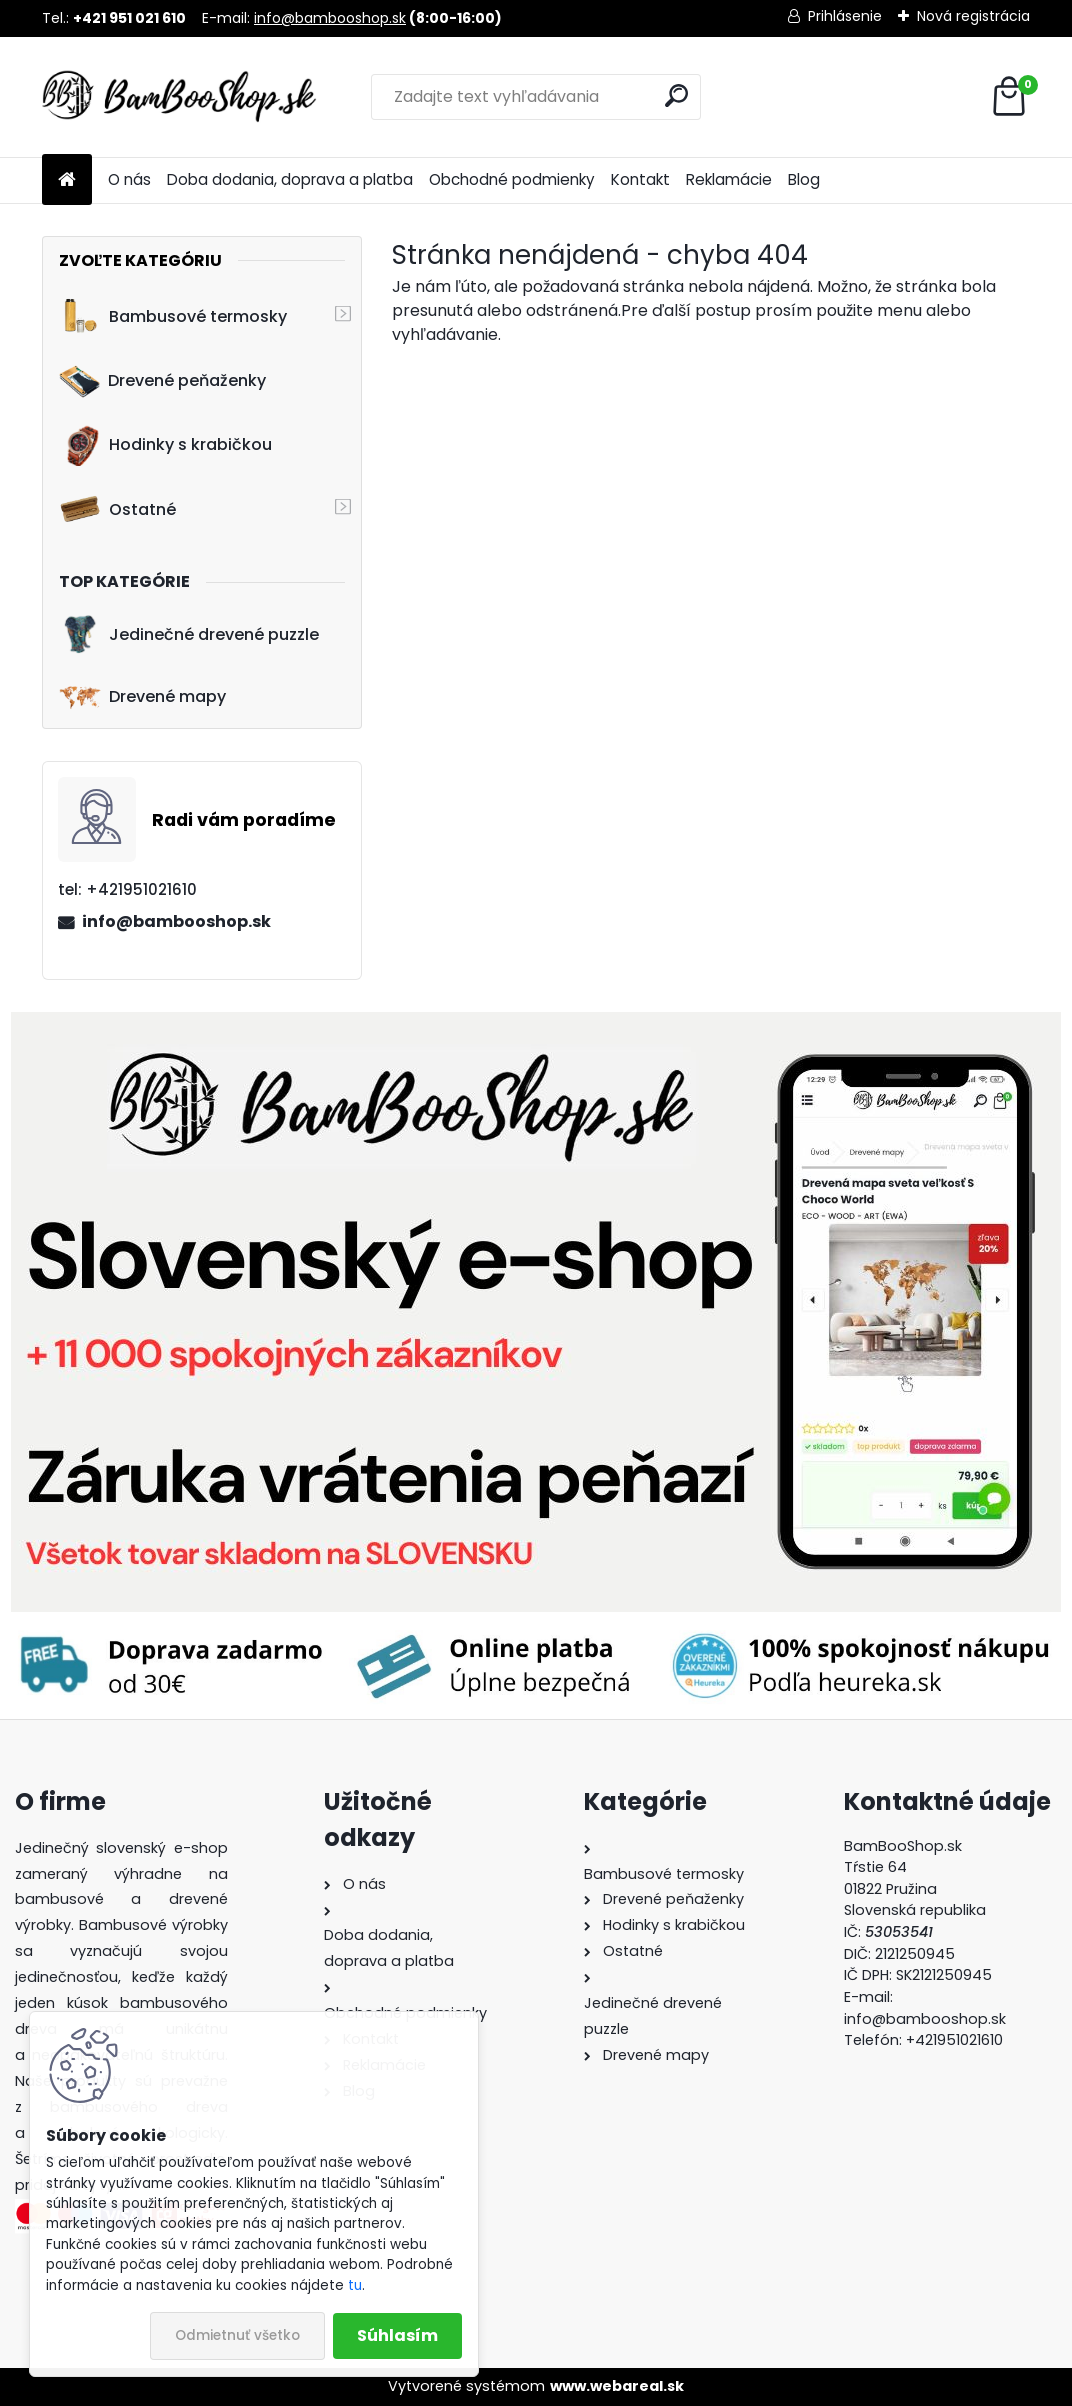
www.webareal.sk (617, 2386)
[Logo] (179, 97)
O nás (129, 179)
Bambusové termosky (173, 316)
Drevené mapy (142, 697)
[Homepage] (67, 180)
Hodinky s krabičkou (165, 445)
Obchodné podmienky (512, 179)
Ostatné (117, 509)
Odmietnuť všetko (237, 2335)
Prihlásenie (845, 16)
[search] (676, 95)
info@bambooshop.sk (330, 18)
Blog (804, 179)
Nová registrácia (973, 16)
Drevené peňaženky (162, 381)
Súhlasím (397, 2335)
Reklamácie (729, 179)
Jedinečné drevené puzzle (189, 634)
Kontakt (640, 179)
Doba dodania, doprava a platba (290, 179)
